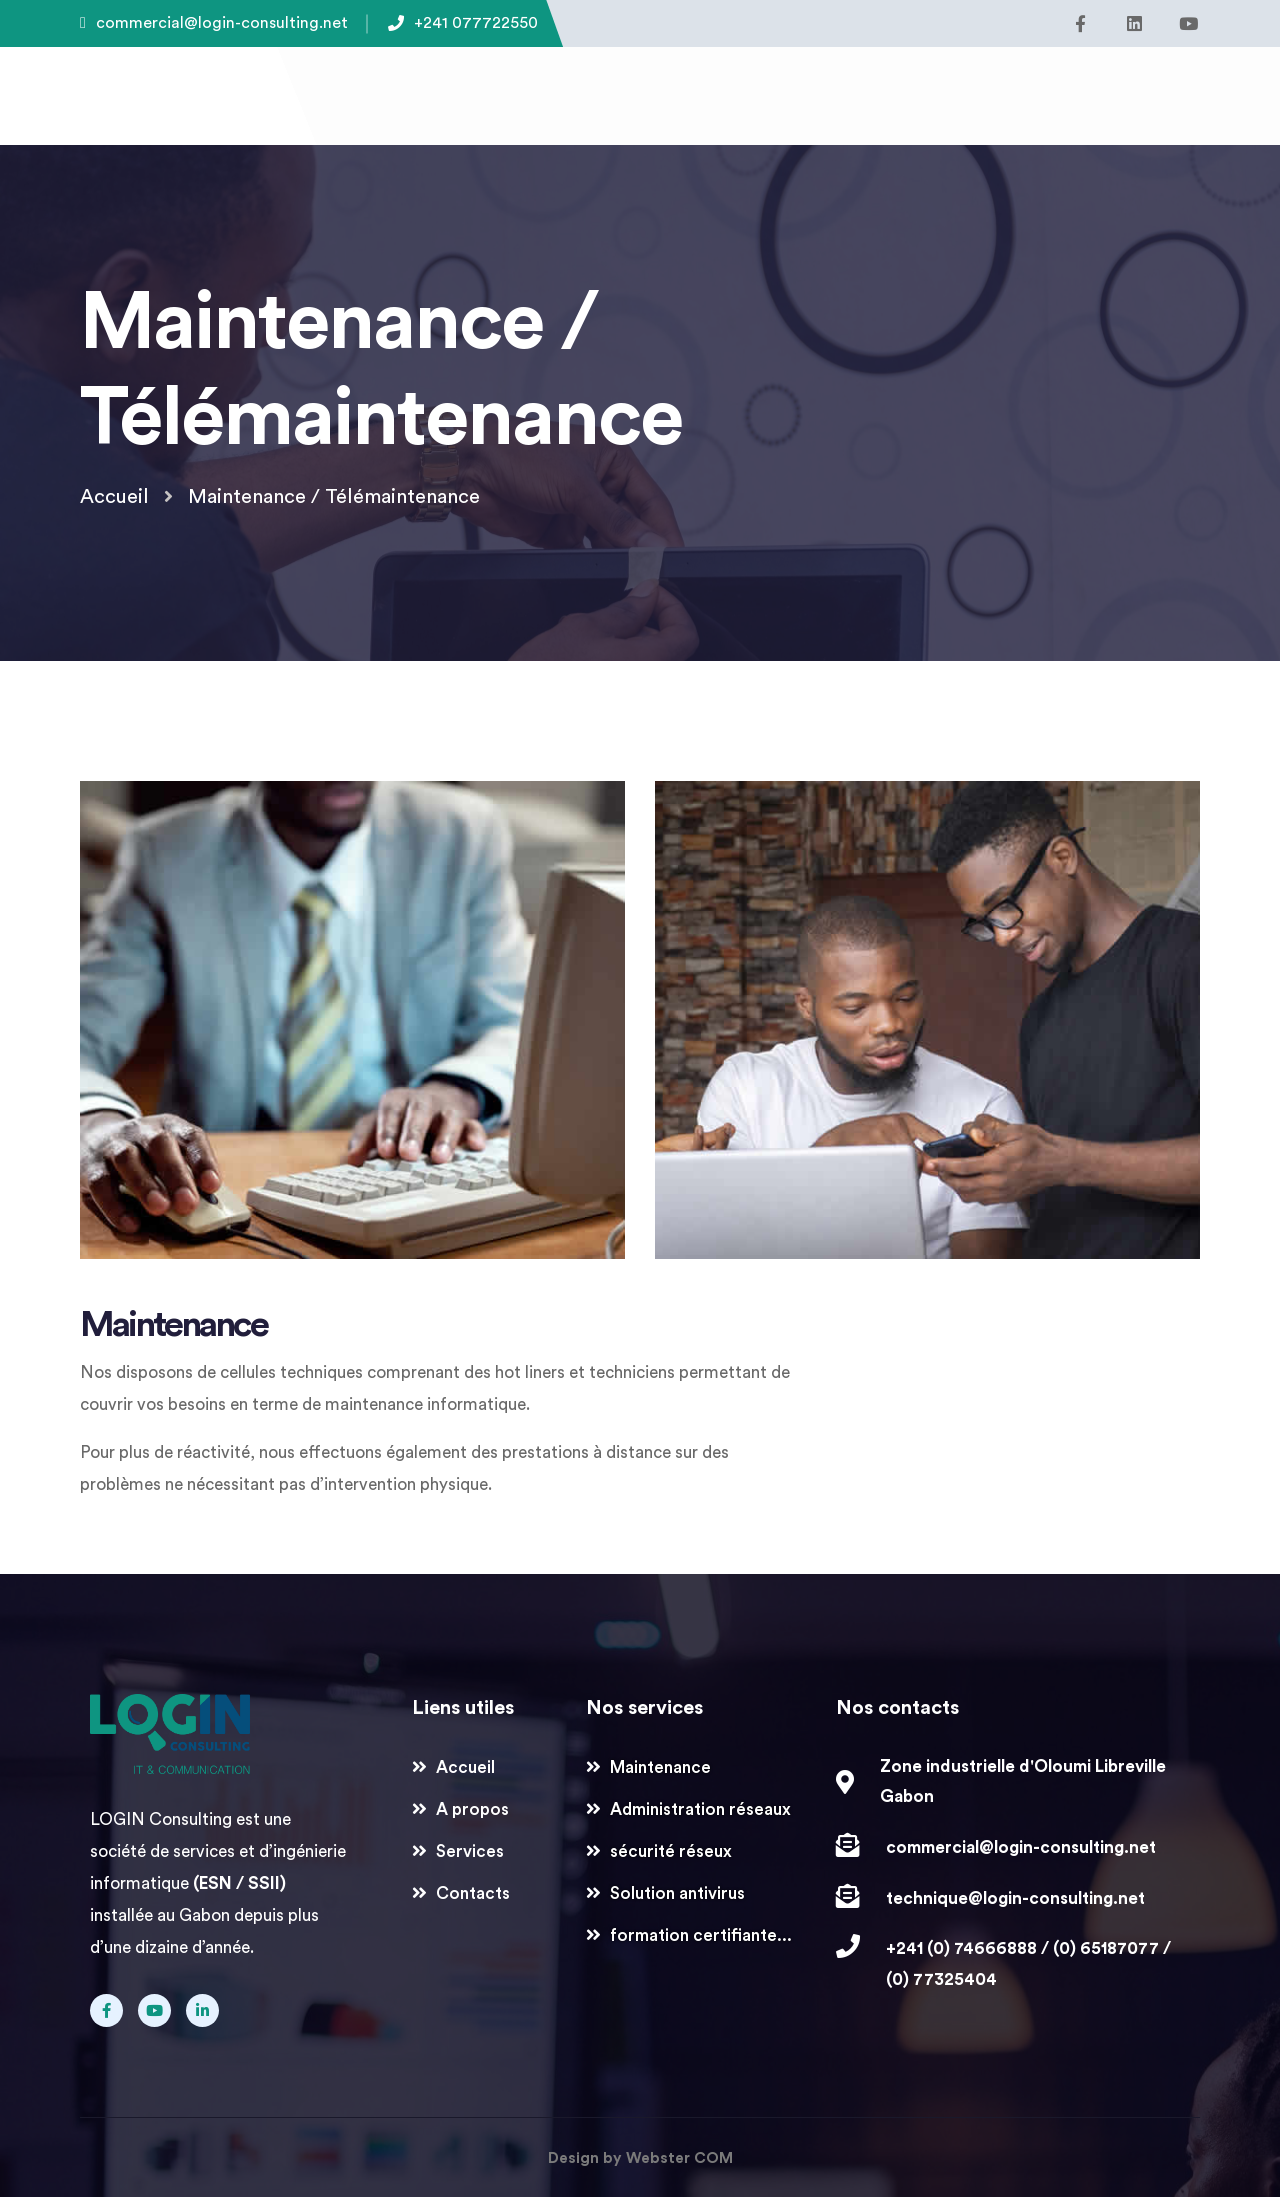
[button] (1080, 90)
